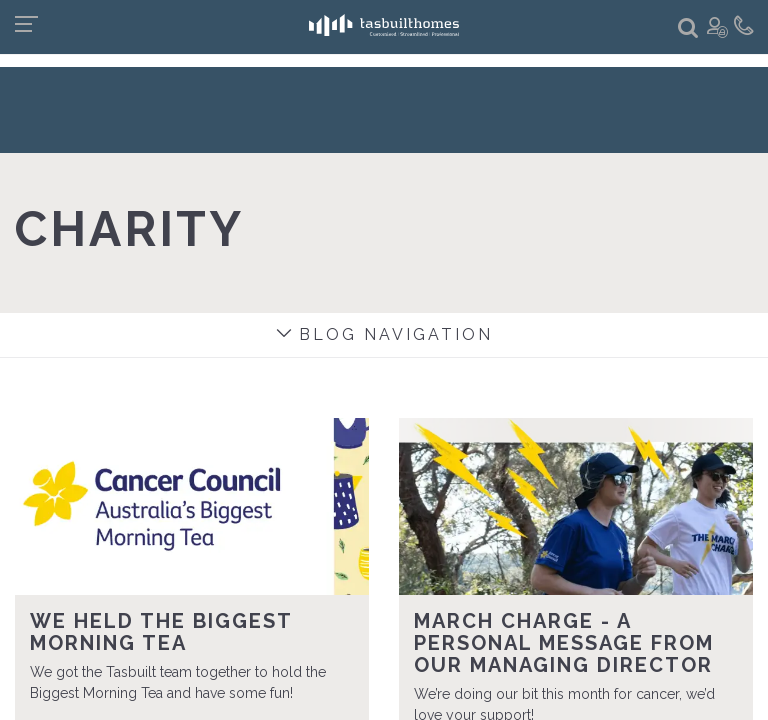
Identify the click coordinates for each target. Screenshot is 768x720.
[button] (688, 29)
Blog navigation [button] (384, 334)
